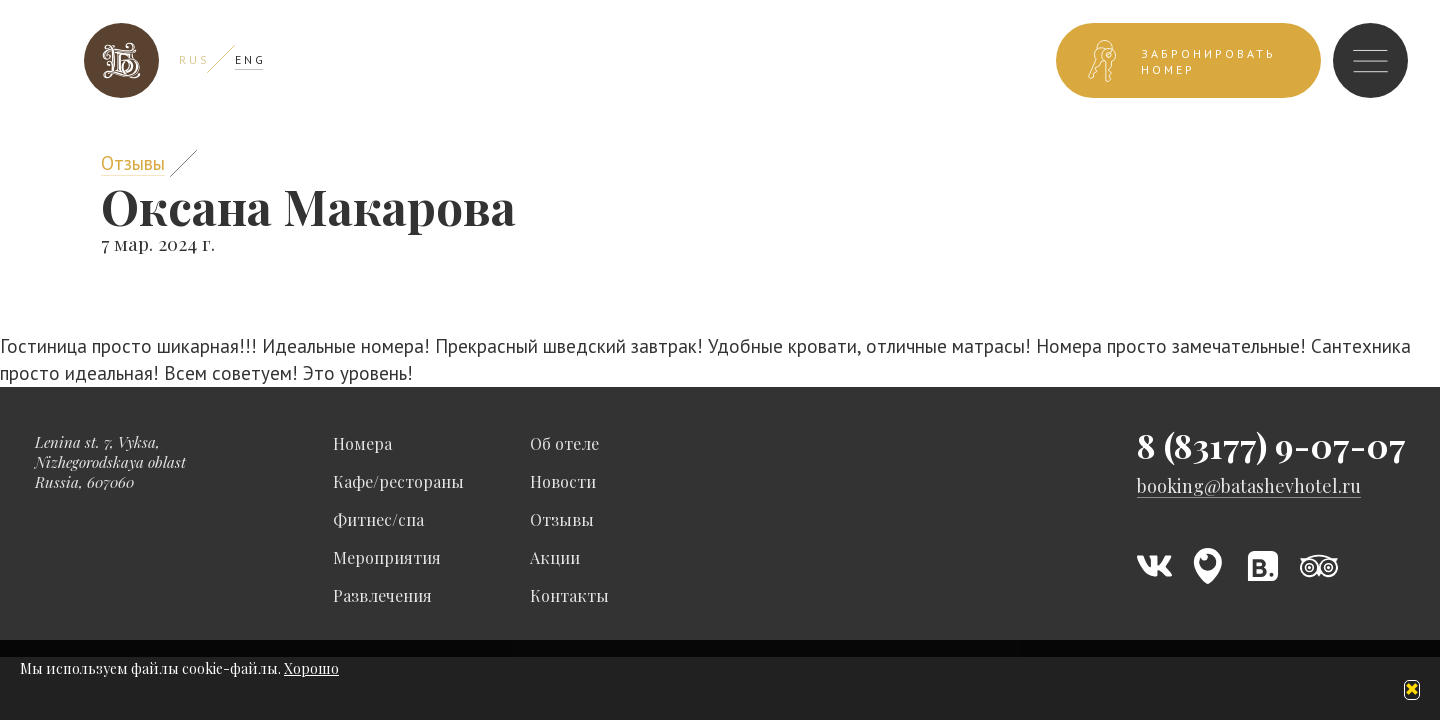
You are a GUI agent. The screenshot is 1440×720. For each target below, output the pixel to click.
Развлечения (382, 595)
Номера (362, 443)
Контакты (569, 595)
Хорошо (311, 668)
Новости (563, 481)
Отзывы (133, 163)
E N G (249, 59)
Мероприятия (387, 557)
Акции (555, 557)
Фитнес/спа (378, 519)
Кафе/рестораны (398, 481)
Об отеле (564, 443)
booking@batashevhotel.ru (1249, 486)
